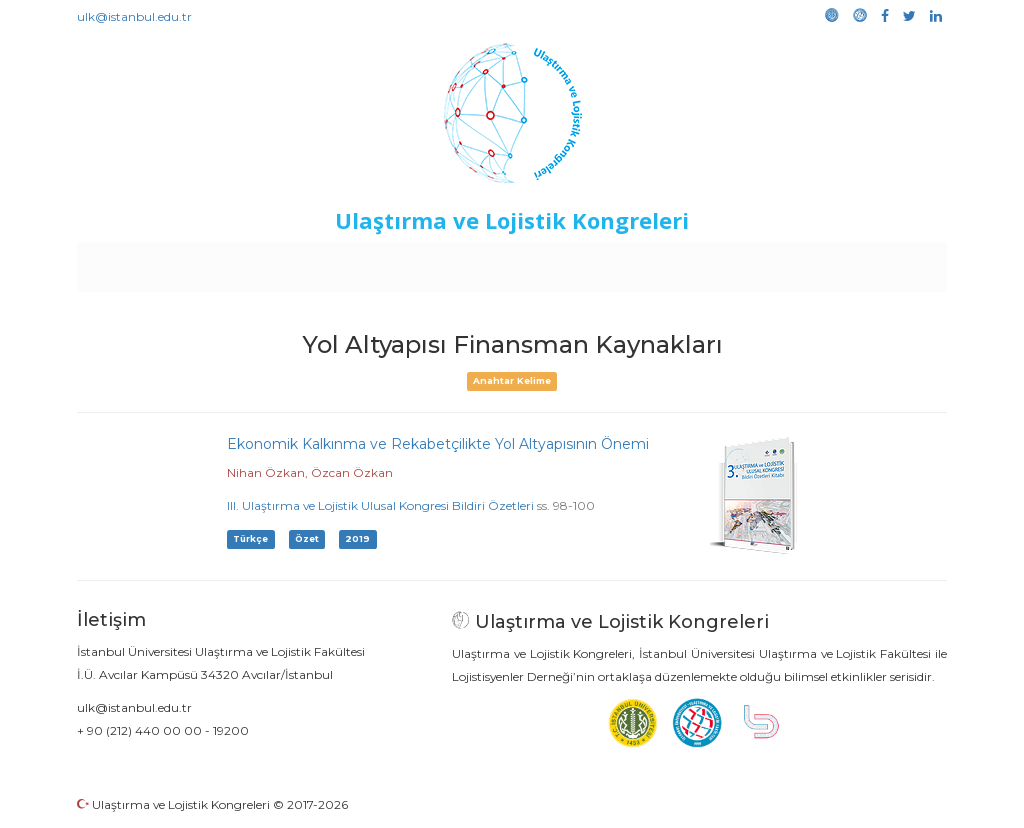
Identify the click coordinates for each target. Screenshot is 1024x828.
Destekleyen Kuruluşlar (353, 262)
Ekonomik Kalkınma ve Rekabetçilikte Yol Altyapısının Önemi (438, 444)
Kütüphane (741, 262)
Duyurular (563, 262)
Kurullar (233, 262)
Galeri (813, 262)
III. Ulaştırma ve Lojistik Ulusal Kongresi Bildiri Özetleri (380, 505)
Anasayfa (161, 262)
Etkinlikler (481, 262)
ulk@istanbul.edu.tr (134, 16)
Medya (871, 262)
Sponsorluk (649, 262)
